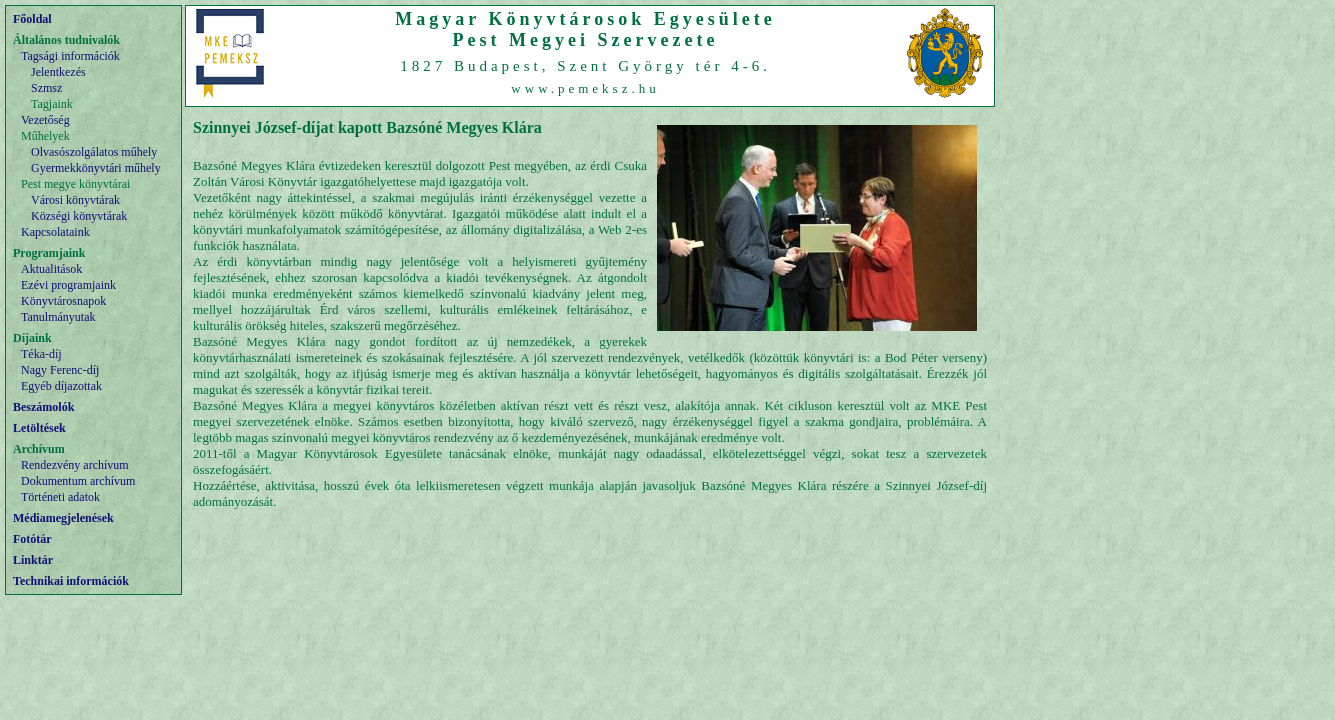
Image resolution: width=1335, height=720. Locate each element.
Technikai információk (71, 581)
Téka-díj (41, 354)
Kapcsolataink (55, 232)
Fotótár (32, 539)
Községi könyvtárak (79, 216)
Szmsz (46, 88)
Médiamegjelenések (63, 518)
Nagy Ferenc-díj (60, 370)
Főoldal (32, 19)
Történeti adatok (60, 497)
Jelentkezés (58, 72)
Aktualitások (51, 269)
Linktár (33, 560)
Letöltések (39, 428)
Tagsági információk (70, 56)
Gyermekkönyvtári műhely (96, 168)
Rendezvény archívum (75, 465)
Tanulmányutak (58, 317)
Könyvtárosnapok (63, 301)
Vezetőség (45, 120)
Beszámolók (43, 407)
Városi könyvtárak (75, 200)
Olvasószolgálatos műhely (94, 152)
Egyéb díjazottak (61, 386)
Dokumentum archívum (78, 481)
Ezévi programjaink (68, 285)
